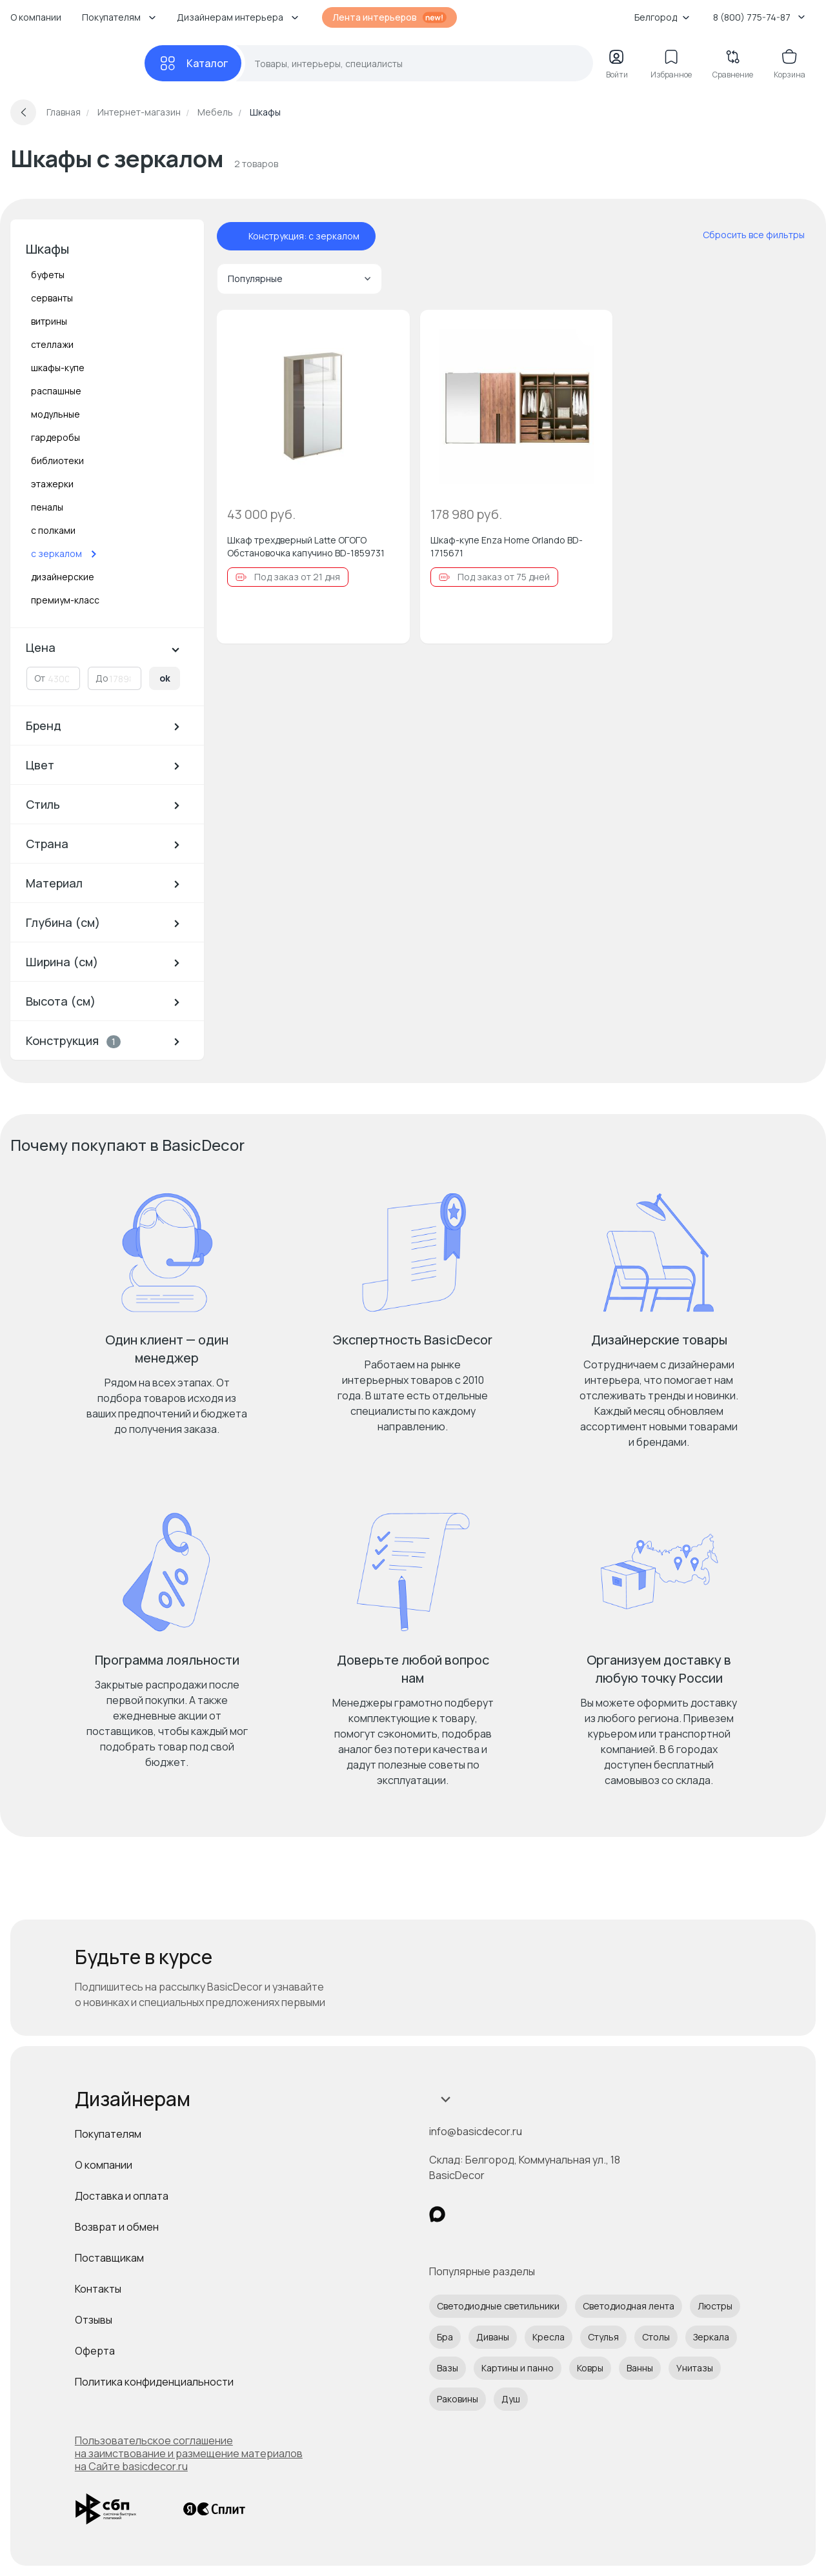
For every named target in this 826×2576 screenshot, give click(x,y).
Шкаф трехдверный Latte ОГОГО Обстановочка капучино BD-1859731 (306, 546)
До (102, 678)
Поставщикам (109, 2258)
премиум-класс (65, 600)
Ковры (590, 2368)
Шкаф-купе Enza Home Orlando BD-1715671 (506, 546)
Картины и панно (517, 2368)
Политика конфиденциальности (154, 2382)
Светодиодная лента (628, 2306)
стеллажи (52, 344)
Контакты (98, 2289)
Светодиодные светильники (498, 2306)
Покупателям (108, 2134)
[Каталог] (193, 63)
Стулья (603, 2337)
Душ (510, 2399)
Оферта (95, 2351)
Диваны (492, 2337)
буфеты (48, 275)
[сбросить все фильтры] (745, 234)
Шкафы (47, 249)
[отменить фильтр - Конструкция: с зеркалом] (235, 236)
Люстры (715, 2306)
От (39, 678)
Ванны (640, 2368)
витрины (49, 321)
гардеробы (55, 437)
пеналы (47, 507)
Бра (445, 2337)
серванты (52, 298)
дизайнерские (62, 577)
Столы (656, 2337)
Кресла (548, 2337)
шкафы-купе (58, 367)
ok (164, 678)
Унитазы (694, 2368)
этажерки (52, 484)
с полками (53, 530)
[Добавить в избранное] (389, 330)
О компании (35, 17)
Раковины (457, 2399)
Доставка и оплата (121, 2196)
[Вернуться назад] (23, 112)
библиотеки (57, 460)
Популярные (299, 278)
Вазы (447, 2368)
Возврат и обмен (117, 2227)
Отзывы (93, 2320)
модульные (55, 414)
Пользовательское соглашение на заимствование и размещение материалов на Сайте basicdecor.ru (189, 2453)
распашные (56, 391)
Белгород (662, 17)
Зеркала (711, 2337)
